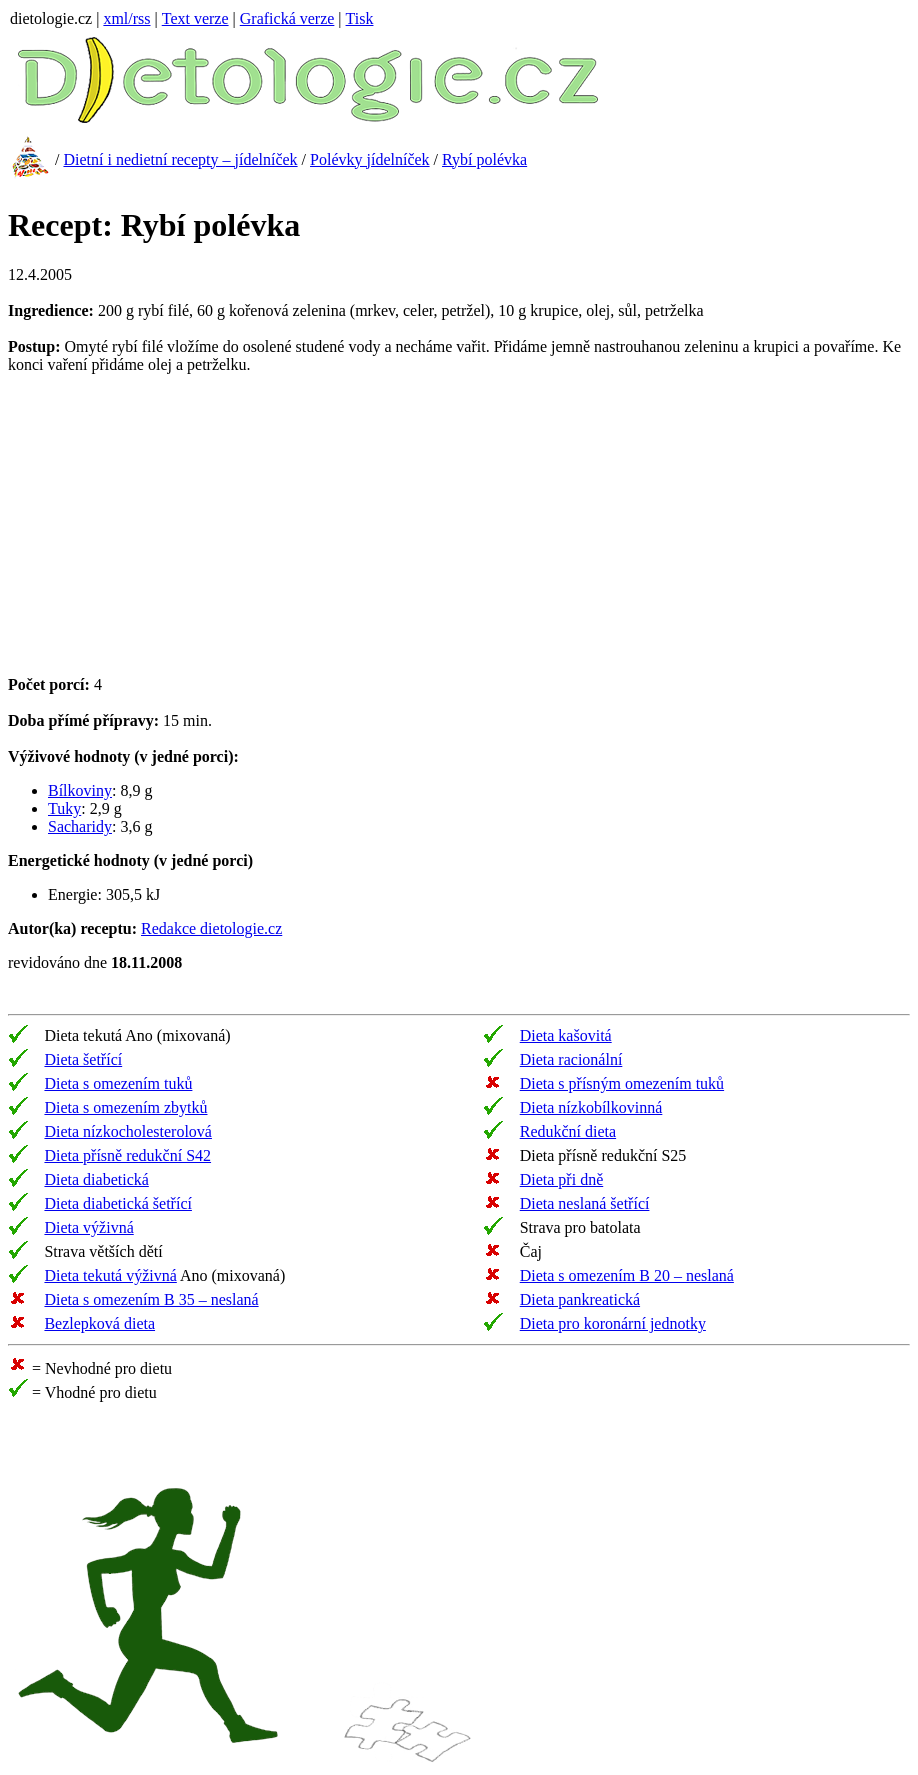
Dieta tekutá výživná (110, 1275)
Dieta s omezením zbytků (125, 1107)
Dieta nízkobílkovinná (591, 1107)
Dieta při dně (562, 1179)
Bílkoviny (80, 790)
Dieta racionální (571, 1059)
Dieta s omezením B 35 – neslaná (151, 1299)
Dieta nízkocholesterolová (128, 1131)
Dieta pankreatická (580, 1299)
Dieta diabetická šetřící (117, 1203)
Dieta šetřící (83, 1059)
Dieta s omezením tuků (118, 1083)
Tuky (64, 808)
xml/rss (126, 18)
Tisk (360, 18)
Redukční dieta (568, 1131)
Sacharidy (80, 826)
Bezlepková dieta (99, 1323)
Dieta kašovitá (566, 1035)
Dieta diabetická (96, 1179)
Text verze (195, 18)
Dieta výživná (88, 1227)
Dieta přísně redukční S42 (127, 1155)
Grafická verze (287, 18)
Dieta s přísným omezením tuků (622, 1083)
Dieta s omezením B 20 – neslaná (627, 1275)
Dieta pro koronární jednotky (613, 1323)
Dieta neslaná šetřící (585, 1203)
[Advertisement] (176, 532)
